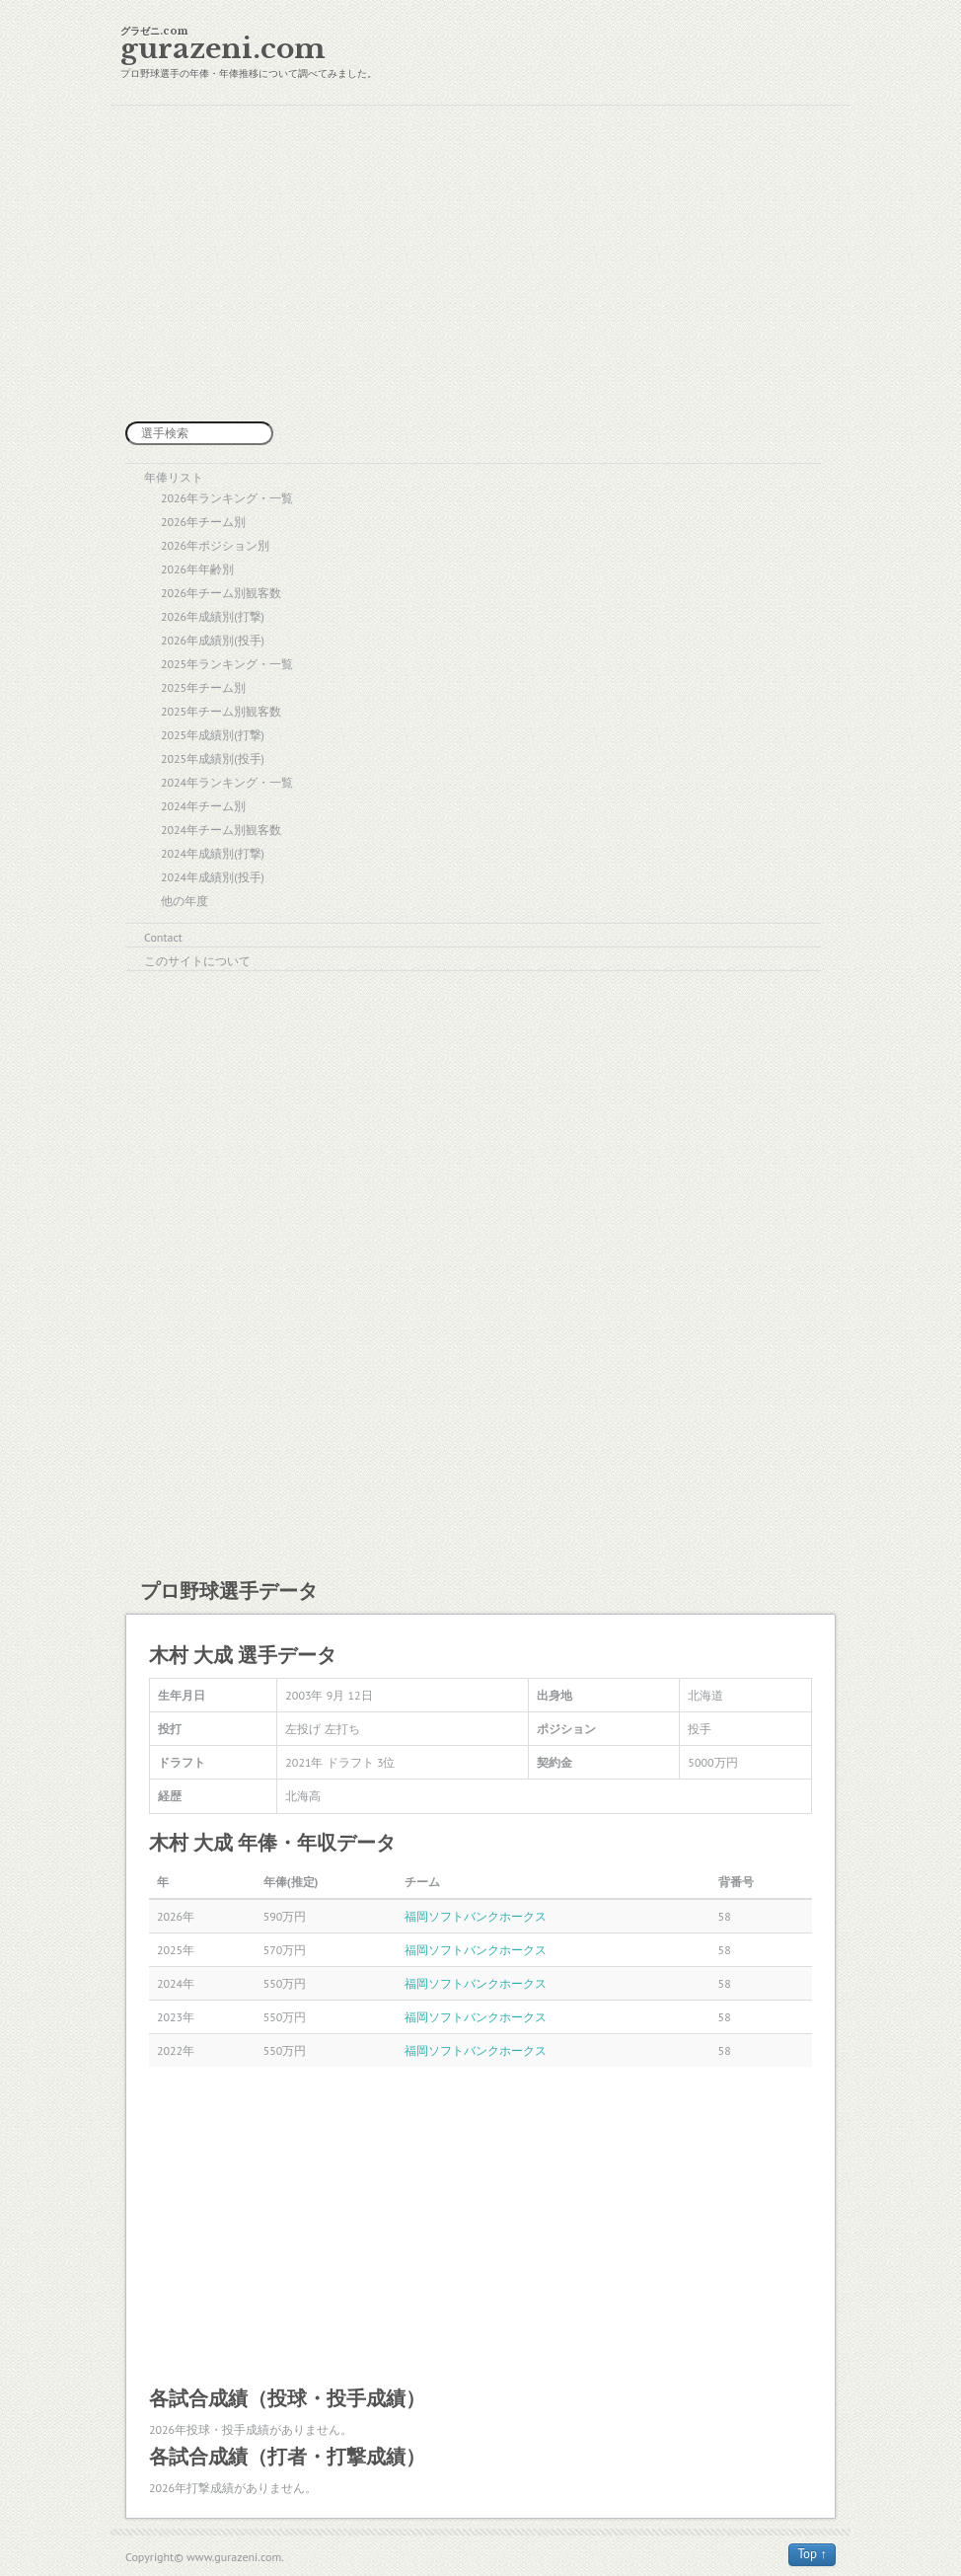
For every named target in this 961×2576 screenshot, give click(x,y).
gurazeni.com (223, 49)
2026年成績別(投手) (212, 640)
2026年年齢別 (197, 569)
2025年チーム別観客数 (221, 711)
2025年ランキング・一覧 (227, 663)
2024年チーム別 (203, 805)
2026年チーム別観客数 (221, 592)
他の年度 (184, 900)
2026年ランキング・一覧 (227, 498)
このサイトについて (197, 960)
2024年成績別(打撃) (212, 853)
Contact (163, 937)
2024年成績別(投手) (212, 877)
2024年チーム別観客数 (221, 829)
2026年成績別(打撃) (212, 616)
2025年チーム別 (203, 687)
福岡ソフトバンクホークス (476, 1916)
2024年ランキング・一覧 (227, 782)
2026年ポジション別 (215, 545)
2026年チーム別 (203, 521)
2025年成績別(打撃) (212, 734)
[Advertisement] (480, 263)
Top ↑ (812, 2553)
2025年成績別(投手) (212, 758)
